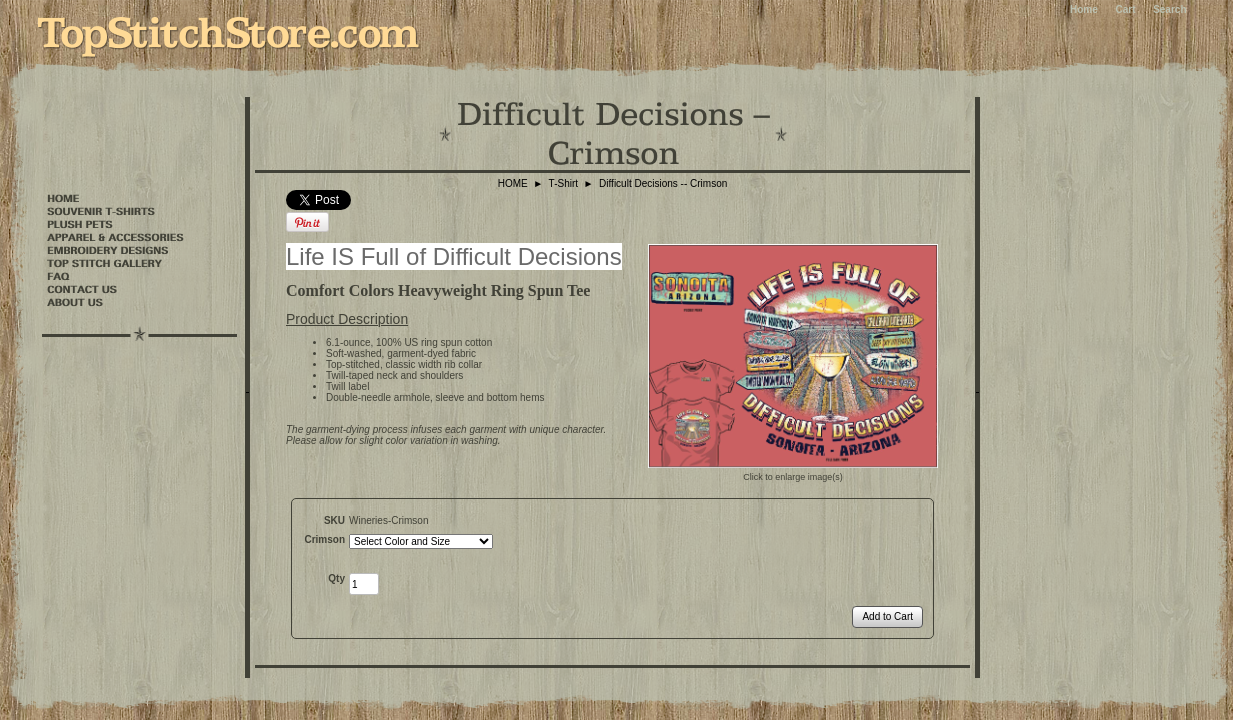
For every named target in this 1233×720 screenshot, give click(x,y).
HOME (513, 183)
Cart (1125, 9)
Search (1169, 9)
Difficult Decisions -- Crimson (663, 183)
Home (1084, 9)
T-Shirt (563, 183)
